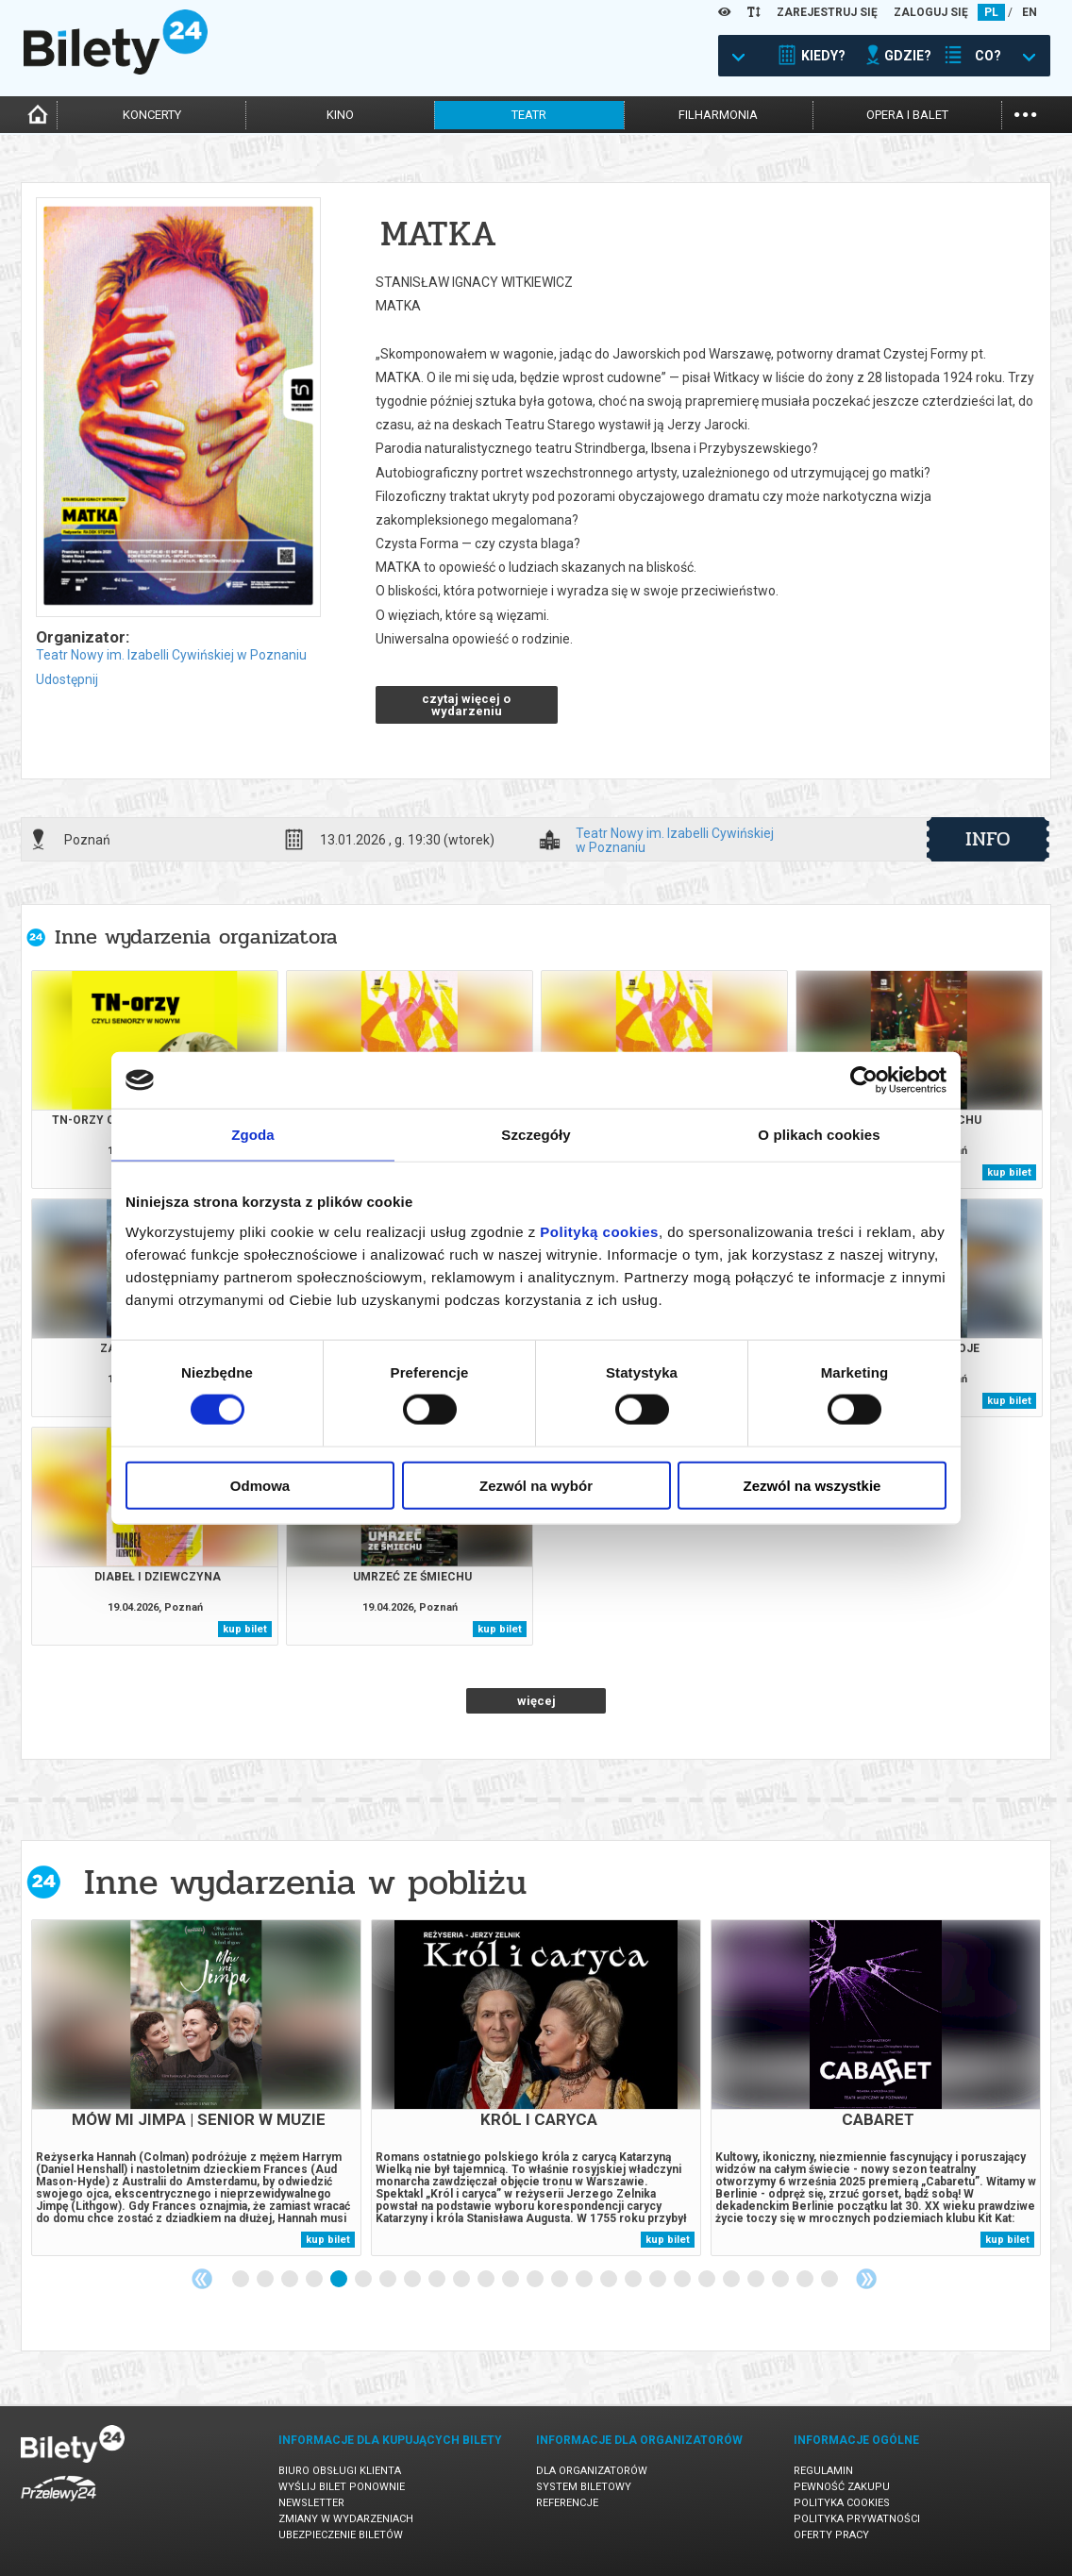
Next (866, 2278)
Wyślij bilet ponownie (341, 2487)
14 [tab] (560, 2279)
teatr (528, 115)
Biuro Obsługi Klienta (339, 2471)
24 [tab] (805, 2279)
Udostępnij (67, 679)
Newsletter (311, 2503)
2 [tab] (266, 2279)
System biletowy (583, 2487)
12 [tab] (511, 2279)
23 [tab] (781, 2279)
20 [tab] (707, 2279)
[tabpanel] (196, 2087)
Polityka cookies (842, 2503)
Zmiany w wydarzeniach (345, 2519)
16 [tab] (609, 2279)
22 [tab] (756, 2279)
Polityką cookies (599, 1231)
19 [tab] (683, 2279)
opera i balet (907, 115)
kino (340, 115)
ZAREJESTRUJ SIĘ (827, 12)
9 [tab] (437, 2279)
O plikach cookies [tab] (818, 1135)
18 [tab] (658, 2279)
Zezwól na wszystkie (812, 1485)
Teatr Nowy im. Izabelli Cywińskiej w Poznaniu (171, 654)
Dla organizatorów (591, 2471)
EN (1029, 12)
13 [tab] (536, 2279)
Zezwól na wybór (536, 1485)
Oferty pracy (831, 2535)
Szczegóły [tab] (535, 1135)
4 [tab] (315, 2279)
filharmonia (718, 115)
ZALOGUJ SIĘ (931, 12)
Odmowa (260, 1485)
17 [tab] (634, 2279)
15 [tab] (585, 2279)
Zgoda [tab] (253, 1135)
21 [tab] (732, 2279)
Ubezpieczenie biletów (340, 2535)
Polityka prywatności (857, 2519)
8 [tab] (413, 2279)
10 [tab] (462, 2279)
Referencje (567, 2503)
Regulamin (823, 2471)
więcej (536, 1701)
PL (991, 12)
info (988, 839)
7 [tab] (388, 2279)
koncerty (152, 115)
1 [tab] (241, 2279)
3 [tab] (290, 2279)
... (1025, 113)
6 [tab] (364, 2279)
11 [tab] (486, 2279)
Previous (202, 2278)
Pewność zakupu (842, 2487)
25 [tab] (830, 2279)
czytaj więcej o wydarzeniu (466, 705)
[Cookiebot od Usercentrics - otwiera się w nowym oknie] (863, 1080)
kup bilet (1009, 1172)
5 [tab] (339, 2279)
